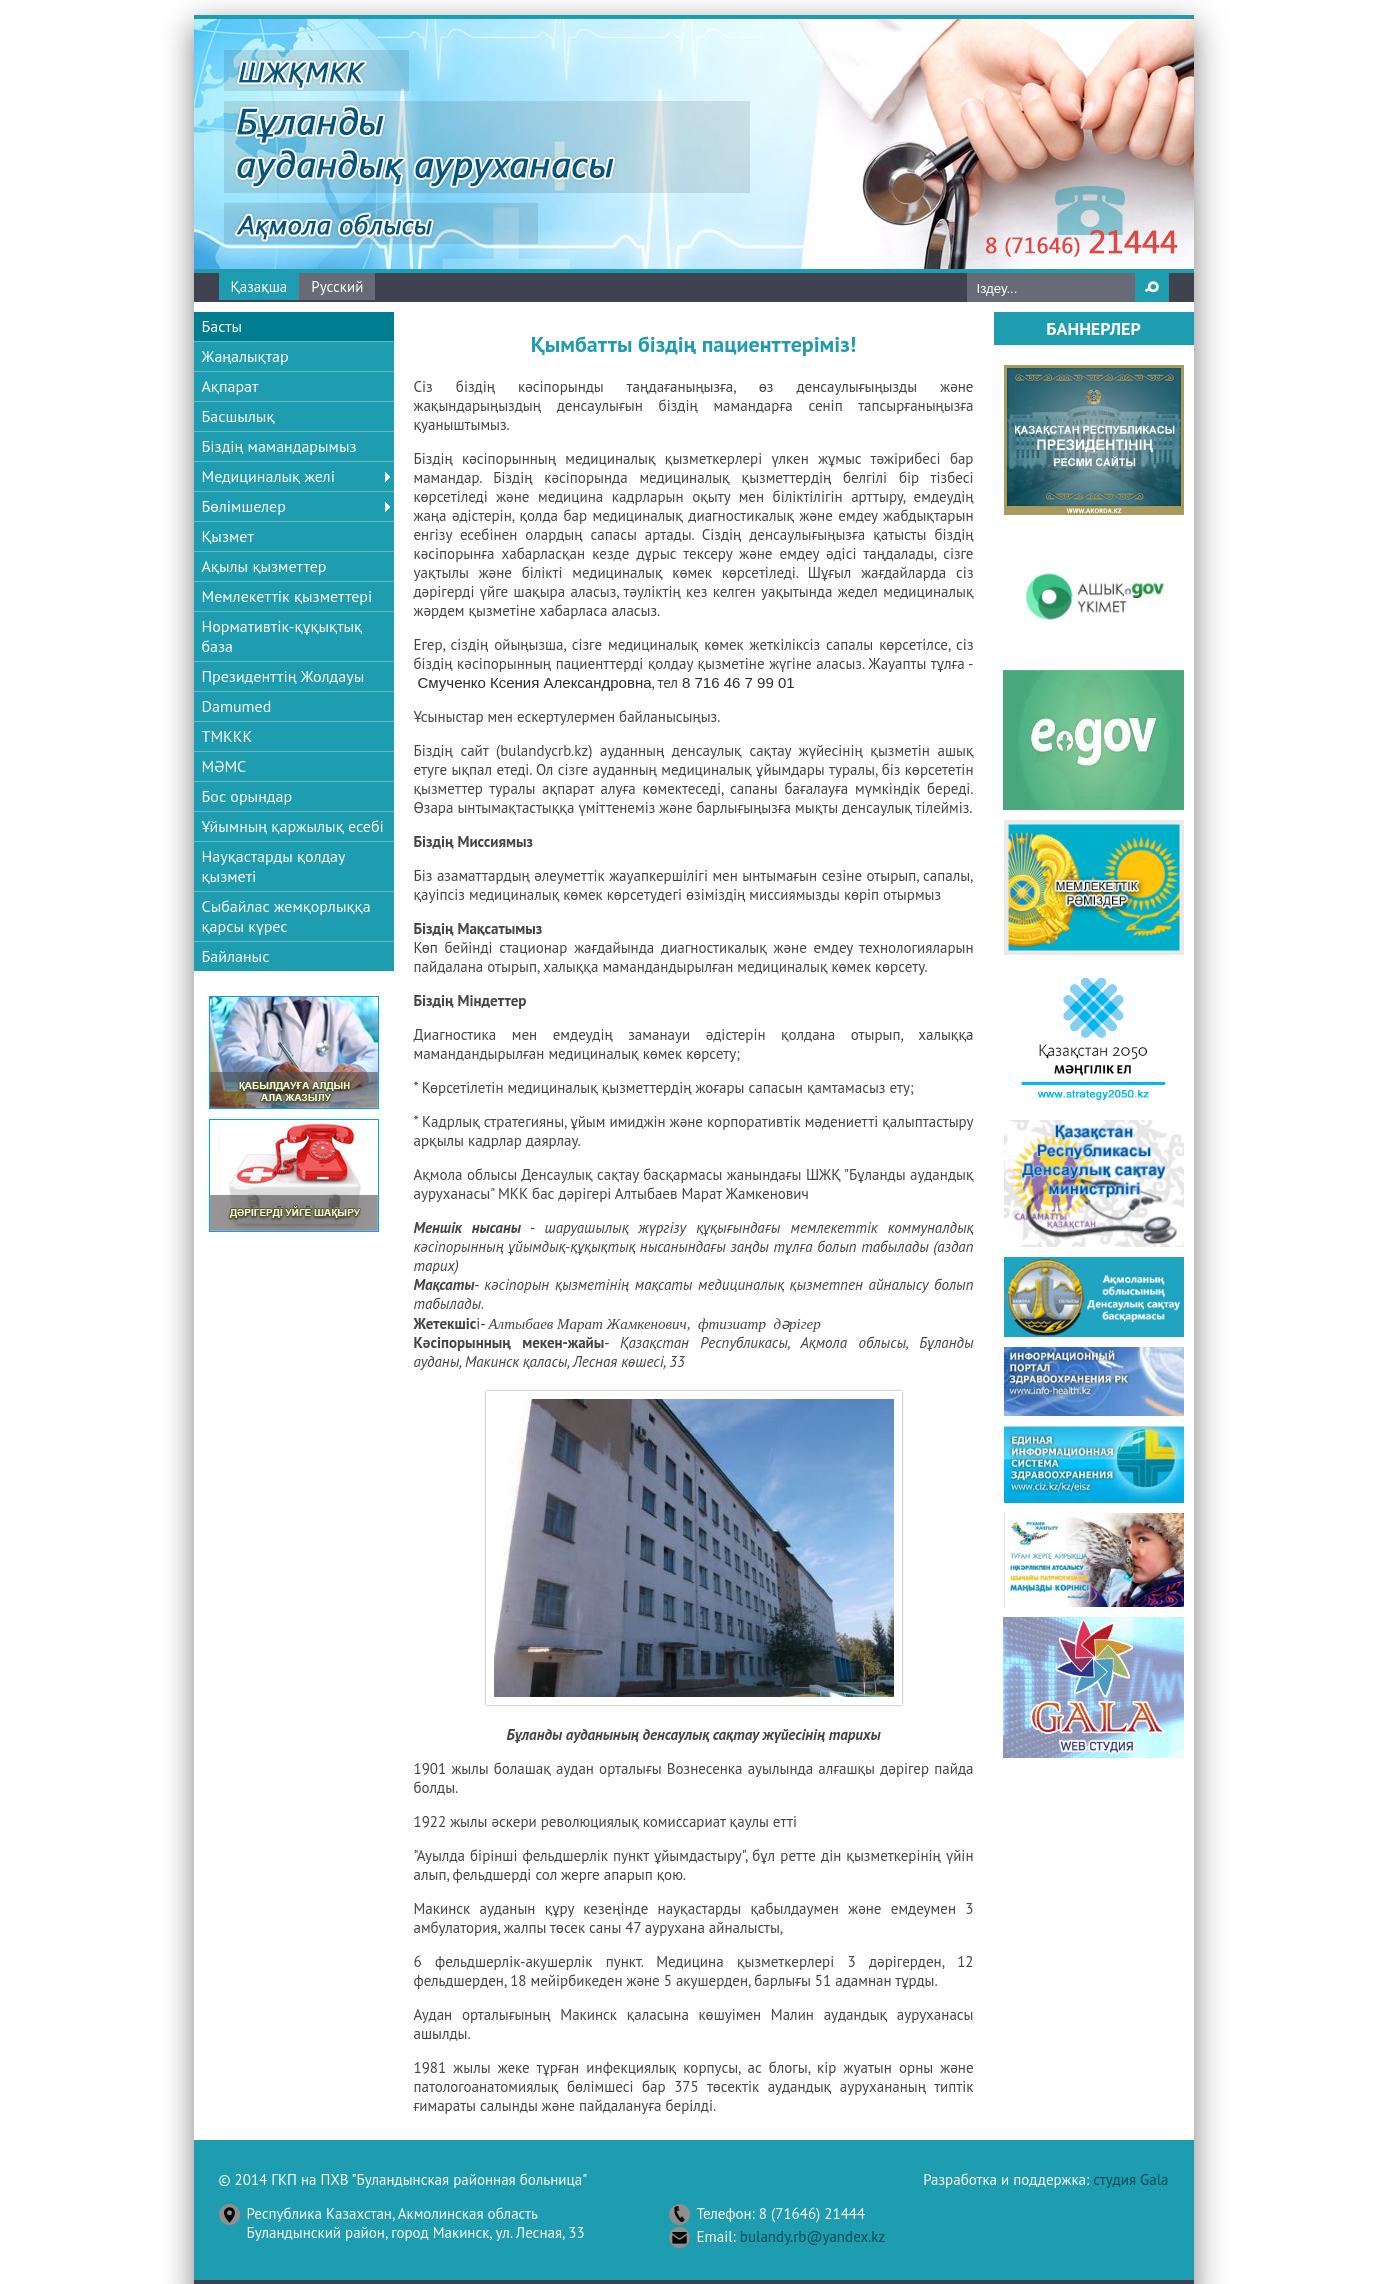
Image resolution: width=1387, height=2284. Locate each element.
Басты (222, 326)
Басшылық (238, 416)
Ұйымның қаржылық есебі (293, 826)
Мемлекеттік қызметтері (287, 596)
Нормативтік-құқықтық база (282, 636)
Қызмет (228, 536)
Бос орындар (247, 796)
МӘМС (224, 766)
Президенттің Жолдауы (283, 676)
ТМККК (227, 736)
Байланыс (236, 956)
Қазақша (259, 286)
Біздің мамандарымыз (279, 446)
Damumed (237, 706)
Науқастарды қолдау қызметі (273, 866)
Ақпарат (230, 386)
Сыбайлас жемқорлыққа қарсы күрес (286, 916)
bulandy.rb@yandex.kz (812, 2236)
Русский (337, 286)
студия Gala (1130, 2179)
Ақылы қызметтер (264, 566)
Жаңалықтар (245, 356)
